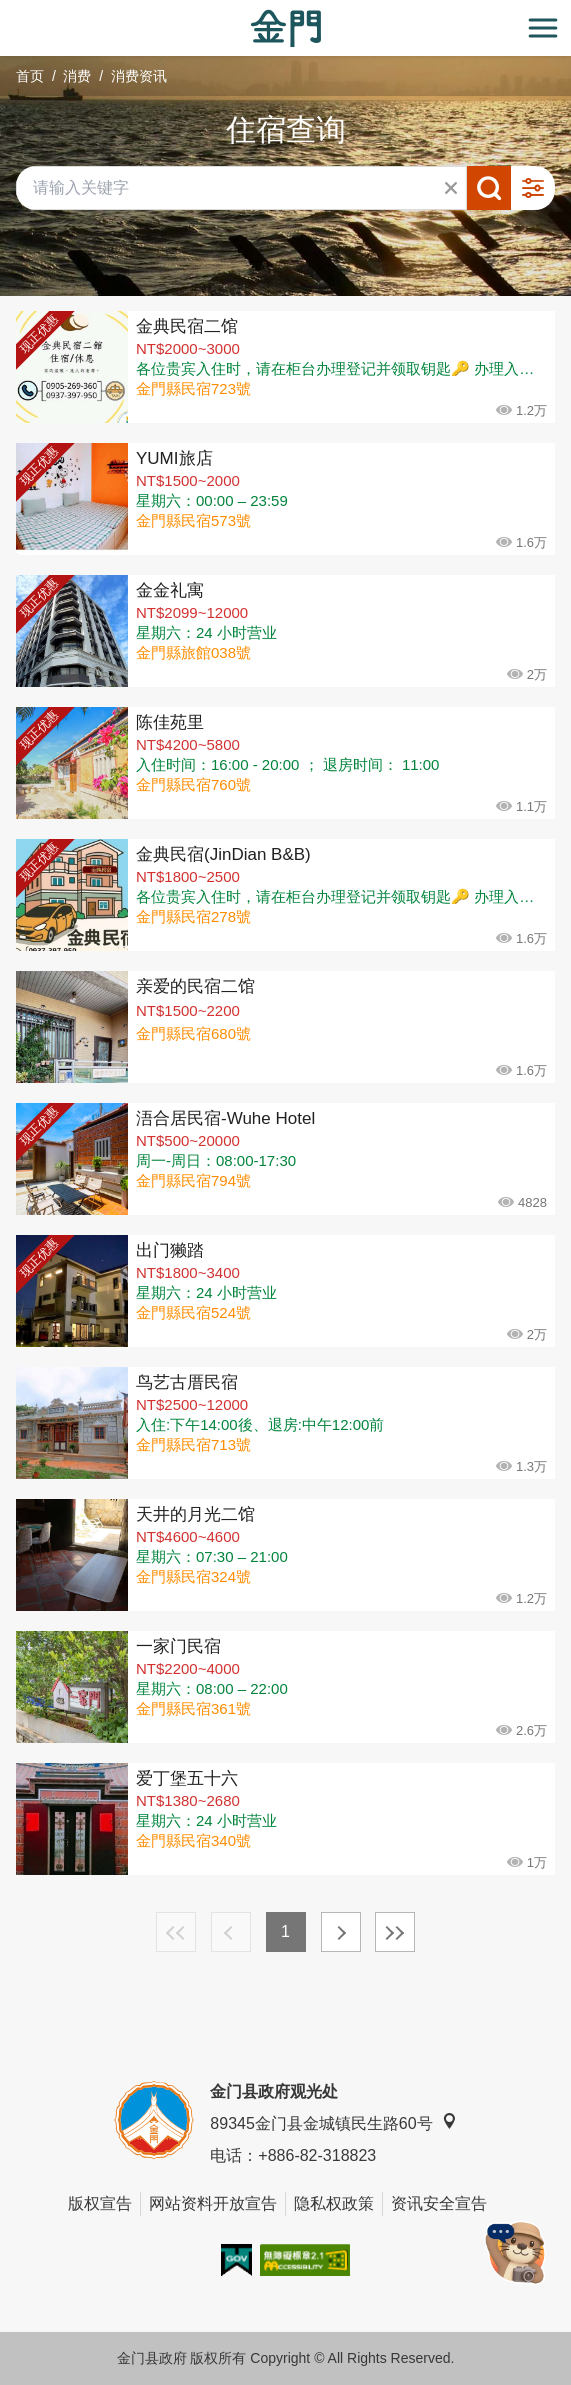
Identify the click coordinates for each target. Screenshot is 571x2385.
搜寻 (489, 188)
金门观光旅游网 (286, 28)
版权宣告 (100, 2203)
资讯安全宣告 (439, 2203)
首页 (30, 76)
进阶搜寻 (533, 188)
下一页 (341, 1932)
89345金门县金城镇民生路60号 (333, 2122)
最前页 (176, 1932)
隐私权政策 (334, 2203)
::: (6, 11)
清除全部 (451, 188)
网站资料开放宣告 (213, 2203)
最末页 (395, 1932)
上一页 (231, 1932)
